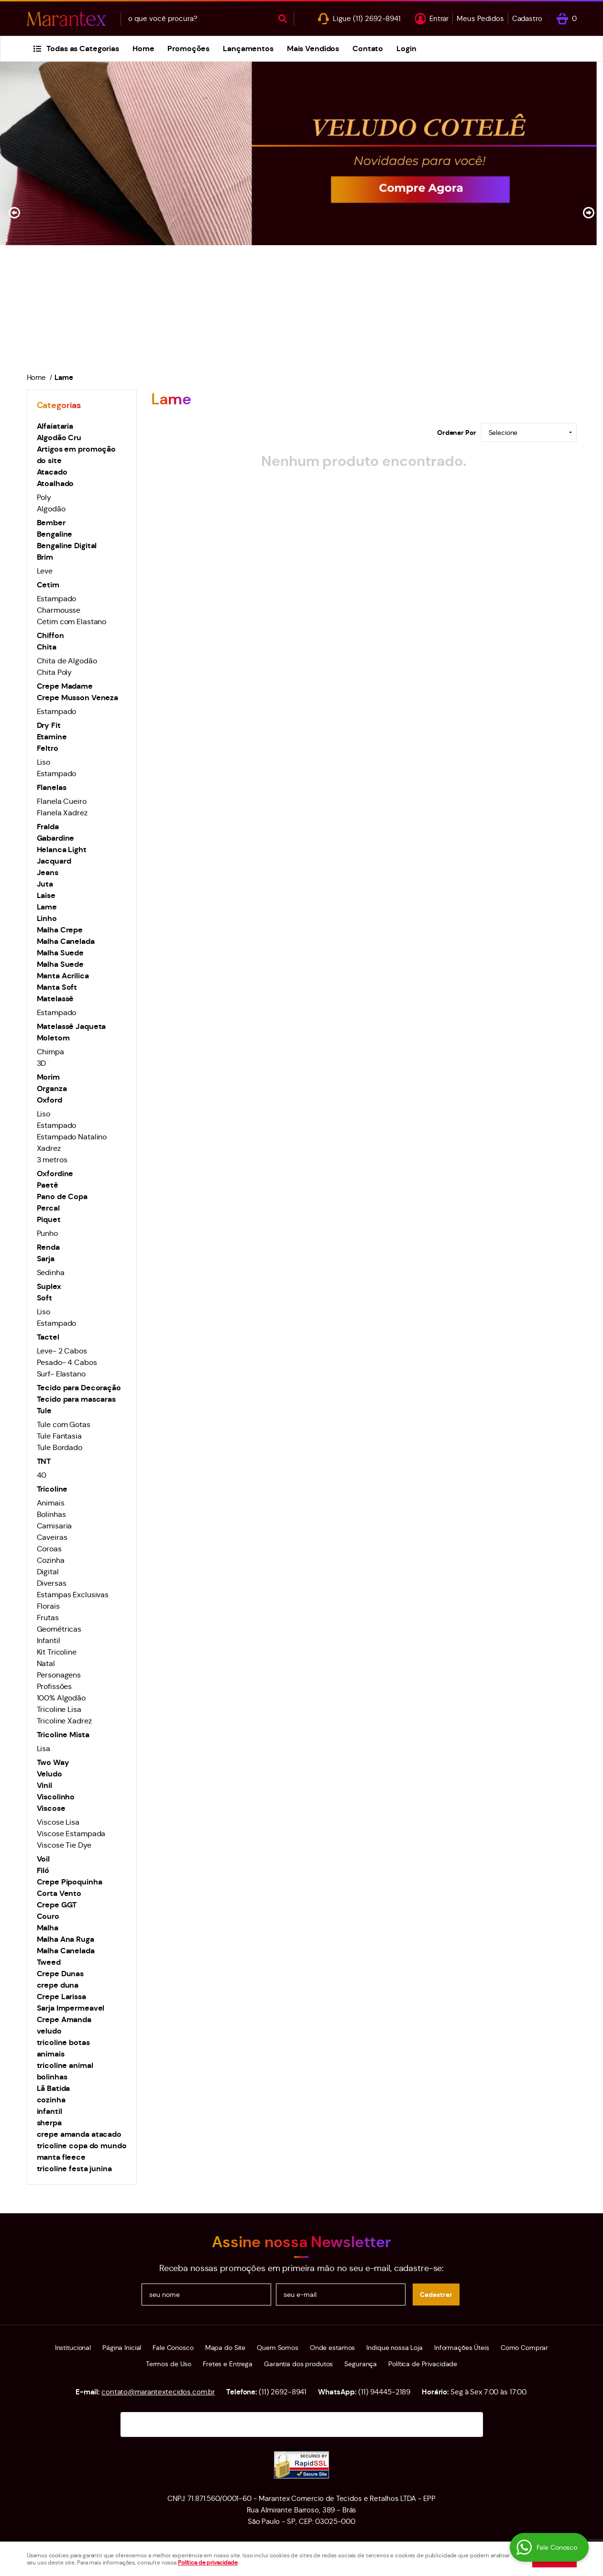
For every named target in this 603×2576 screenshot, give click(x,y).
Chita (46, 647)
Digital (48, 1571)
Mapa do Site (225, 2347)
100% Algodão (61, 1697)
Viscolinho (56, 1797)
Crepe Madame (65, 686)
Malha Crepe (60, 930)
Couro (48, 1916)
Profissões (54, 1686)
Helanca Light (62, 849)
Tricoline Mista (63, 1735)
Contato (367, 48)
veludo (49, 2031)
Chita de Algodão (67, 660)
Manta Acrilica (63, 976)
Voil (43, 1859)
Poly (44, 497)
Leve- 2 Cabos (62, 1350)
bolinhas (52, 2077)
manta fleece (61, 2157)
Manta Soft (57, 987)
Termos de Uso (168, 2364)
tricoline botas (63, 2042)
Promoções (188, 48)
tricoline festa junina (74, 2169)
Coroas (49, 1548)
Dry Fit (49, 725)
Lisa (43, 1748)
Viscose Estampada (71, 1833)
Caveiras (52, 1537)
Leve (45, 570)
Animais (51, 1502)
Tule (44, 1411)
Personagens (59, 1674)
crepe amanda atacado (79, 2134)
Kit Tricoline (57, 1651)
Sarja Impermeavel (71, 2008)
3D (41, 1063)
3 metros (52, 1159)
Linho (47, 918)
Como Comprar (524, 2347)
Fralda (48, 827)
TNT (44, 1461)
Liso (43, 762)
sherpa (49, 2123)
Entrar (439, 18)
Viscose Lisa (58, 1822)
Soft (44, 1298)
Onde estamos (332, 2347)
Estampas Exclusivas (73, 1594)
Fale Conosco (173, 2347)
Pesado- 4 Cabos (67, 1362)
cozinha (51, 2100)
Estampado (57, 598)
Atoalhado (55, 483)
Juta (45, 884)
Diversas (51, 1583)
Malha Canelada (66, 941)
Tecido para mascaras (76, 1399)
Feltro (47, 748)
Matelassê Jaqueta (71, 1026)
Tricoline (52, 1489)
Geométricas (59, 1629)
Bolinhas (51, 1514)
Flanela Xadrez (62, 812)
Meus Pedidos (480, 18)
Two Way (53, 1762)
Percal (48, 1208)
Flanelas (51, 787)
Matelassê (55, 999)
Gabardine (56, 838)
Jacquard (54, 861)
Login (406, 48)
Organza (52, 1088)
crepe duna (58, 1985)
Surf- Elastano (61, 1373)
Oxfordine (55, 1174)
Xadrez (49, 1148)
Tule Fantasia (59, 1435)
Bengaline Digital (67, 546)
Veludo (49, 1774)
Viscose (51, 1808)
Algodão (51, 508)
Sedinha (51, 1272)
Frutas (48, 1617)
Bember (51, 523)
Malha (47, 1928)
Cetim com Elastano (72, 621)
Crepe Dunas (60, 1974)
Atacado (52, 472)
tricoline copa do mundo (82, 2146)
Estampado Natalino (72, 1136)
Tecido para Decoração (79, 1388)
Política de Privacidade (422, 2364)
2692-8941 (377, 18)
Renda (48, 1247)
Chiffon (50, 635)
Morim (48, 1077)
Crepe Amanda (64, 2019)
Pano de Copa (62, 1196)
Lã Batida (53, 2088)
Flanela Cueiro (62, 801)
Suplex (49, 1286)
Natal (46, 1663)
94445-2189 (384, 2391)
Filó (43, 1870)
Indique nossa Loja (394, 2347)
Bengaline (55, 534)
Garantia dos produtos (298, 2364)
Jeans (47, 872)
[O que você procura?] (282, 18)
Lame (47, 907)
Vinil (44, 1785)
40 (42, 1475)
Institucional (73, 2347)
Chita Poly (54, 672)
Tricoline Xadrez (64, 1720)
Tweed (49, 1962)
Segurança (360, 2364)
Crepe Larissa (61, 1997)
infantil (49, 2111)
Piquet (49, 1219)
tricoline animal (65, 2065)
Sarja (46, 1259)
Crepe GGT (57, 1905)
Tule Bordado (59, 1447)
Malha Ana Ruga (65, 1939)
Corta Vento (59, 1893)
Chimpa (50, 1051)
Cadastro (527, 18)
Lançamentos (248, 48)
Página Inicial (121, 2347)
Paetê (47, 1185)
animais (51, 2054)
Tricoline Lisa (59, 1709)
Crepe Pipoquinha (69, 1882)
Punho (47, 1233)
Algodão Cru (59, 438)
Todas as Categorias (82, 48)
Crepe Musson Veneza (78, 698)
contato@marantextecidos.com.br (158, 2391)
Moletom (53, 1038)
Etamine (52, 737)
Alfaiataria (55, 426)
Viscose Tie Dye (64, 1845)
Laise (46, 895)
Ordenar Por (456, 432)
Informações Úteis (461, 2347)
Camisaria (54, 1525)
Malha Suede (60, 953)
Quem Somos (277, 2347)
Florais (48, 1606)
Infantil (48, 1640)
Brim (45, 557)
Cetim (48, 585)
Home (143, 48)
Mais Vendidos (313, 48)
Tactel (48, 1337)
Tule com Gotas (63, 1424)
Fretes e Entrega (227, 2364)
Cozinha (51, 1560)
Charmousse (59, 610)
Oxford (49, 1100)
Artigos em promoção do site (76, 454)
